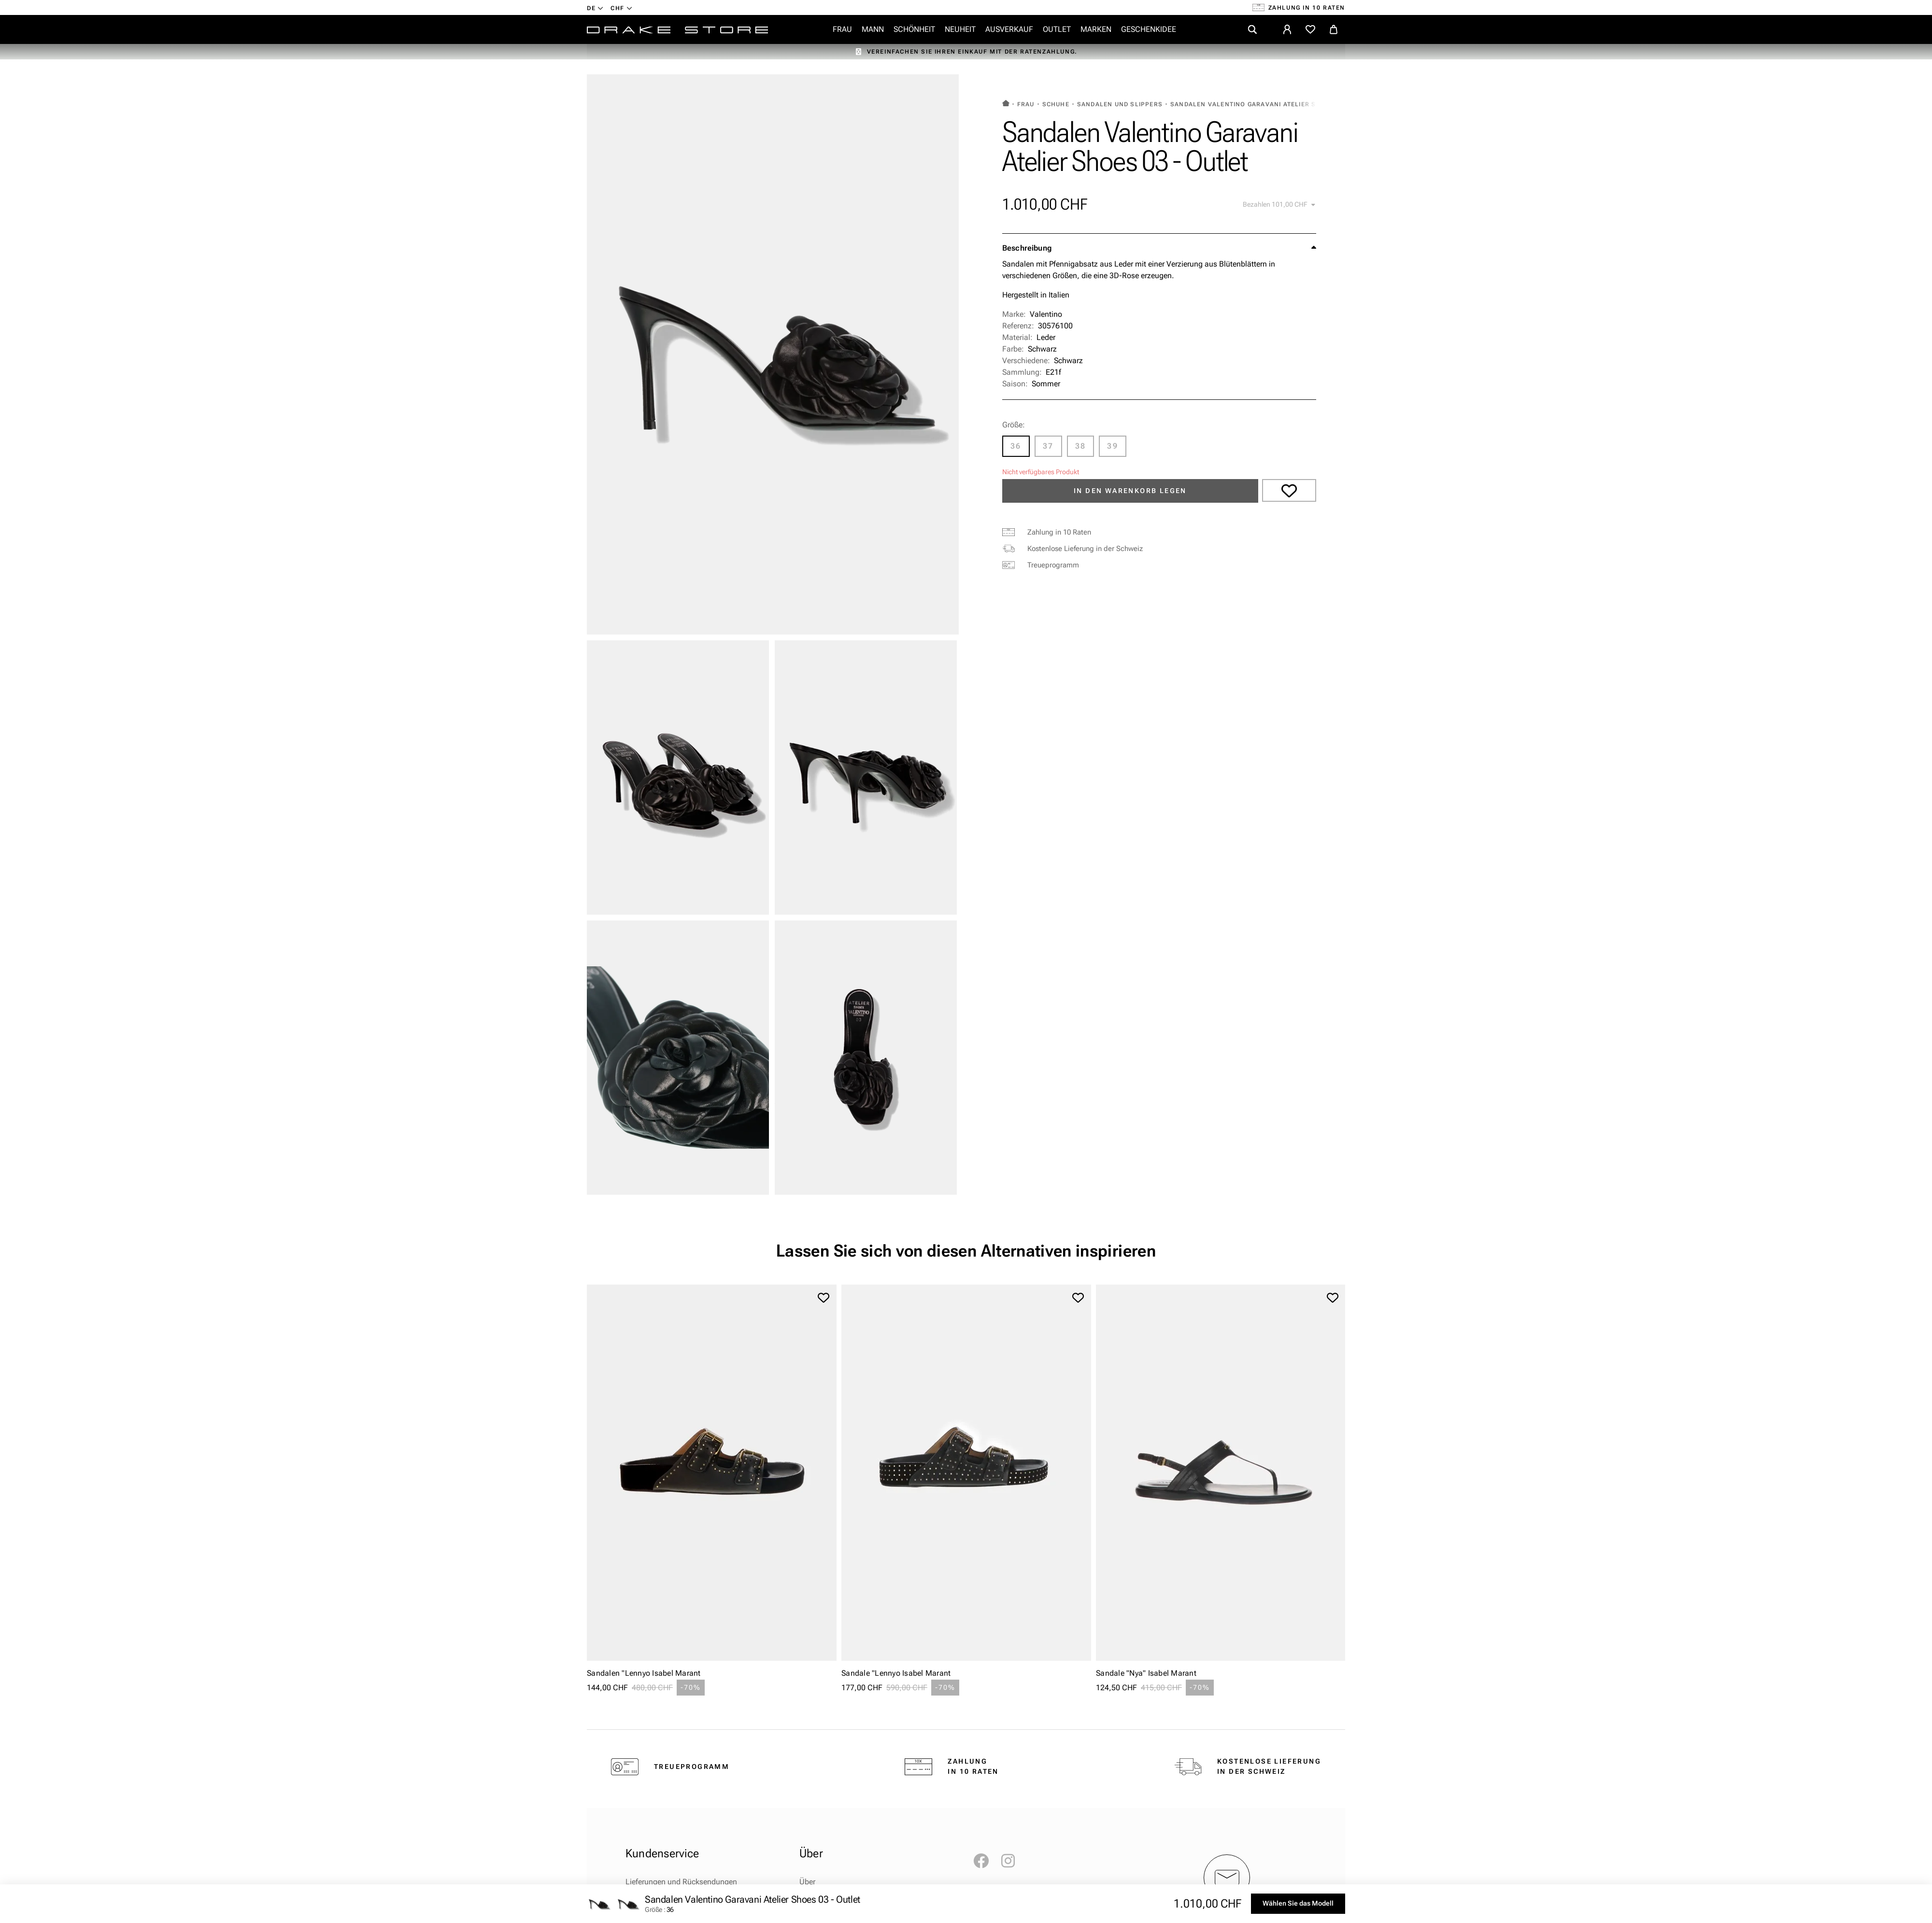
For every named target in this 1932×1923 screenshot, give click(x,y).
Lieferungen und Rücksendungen (681, 1881)
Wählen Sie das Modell (1298, 1903)
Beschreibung (1026, 248)
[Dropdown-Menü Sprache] (595, 7)
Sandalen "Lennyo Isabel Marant (644, 1673)
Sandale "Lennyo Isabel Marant (896, 1673)
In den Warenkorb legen (1130, 491)
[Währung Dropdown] (621, 7)
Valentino (1046, 314)
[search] (1252, 29)
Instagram (1012, 1860)
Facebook (984, 1860)
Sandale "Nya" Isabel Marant (1146, 1673)
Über (807, 1881)
